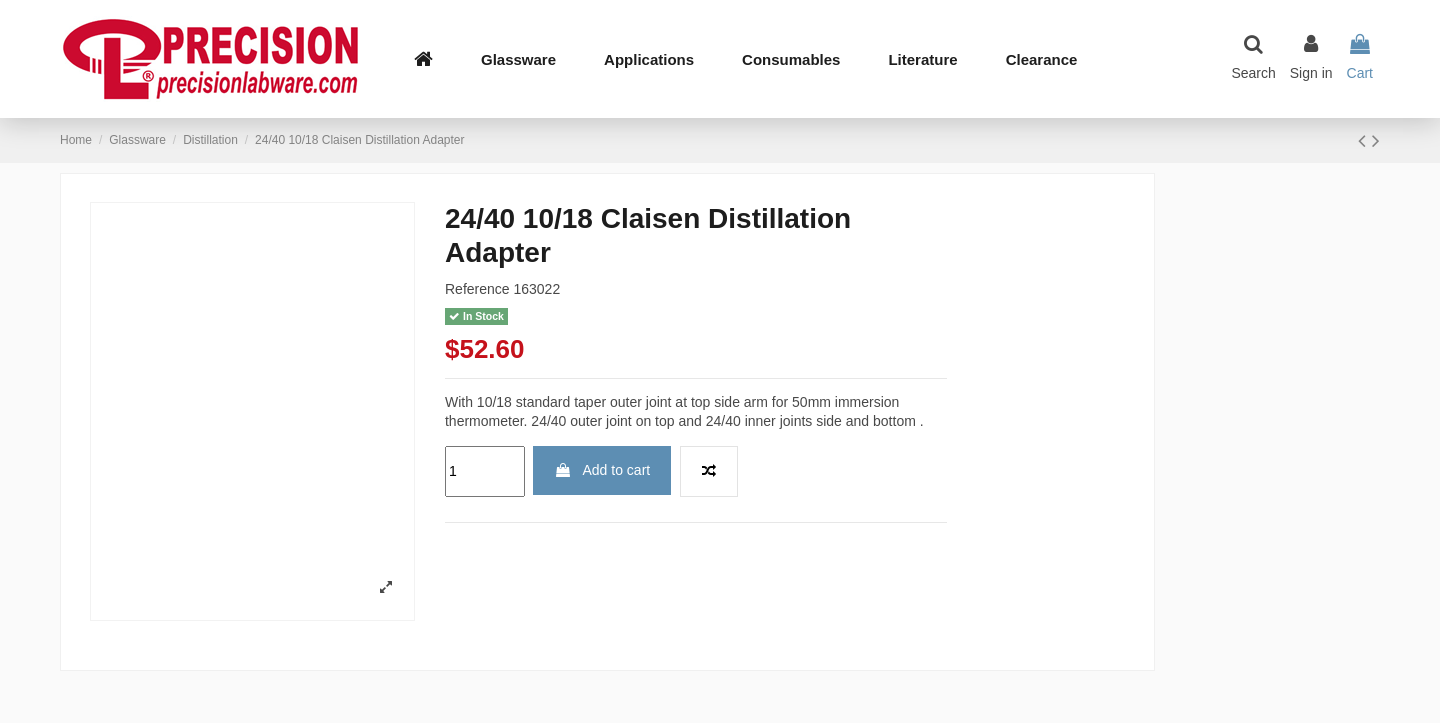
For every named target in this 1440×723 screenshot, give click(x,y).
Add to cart (602, 470)
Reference (477, 289)
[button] (649, 59)
